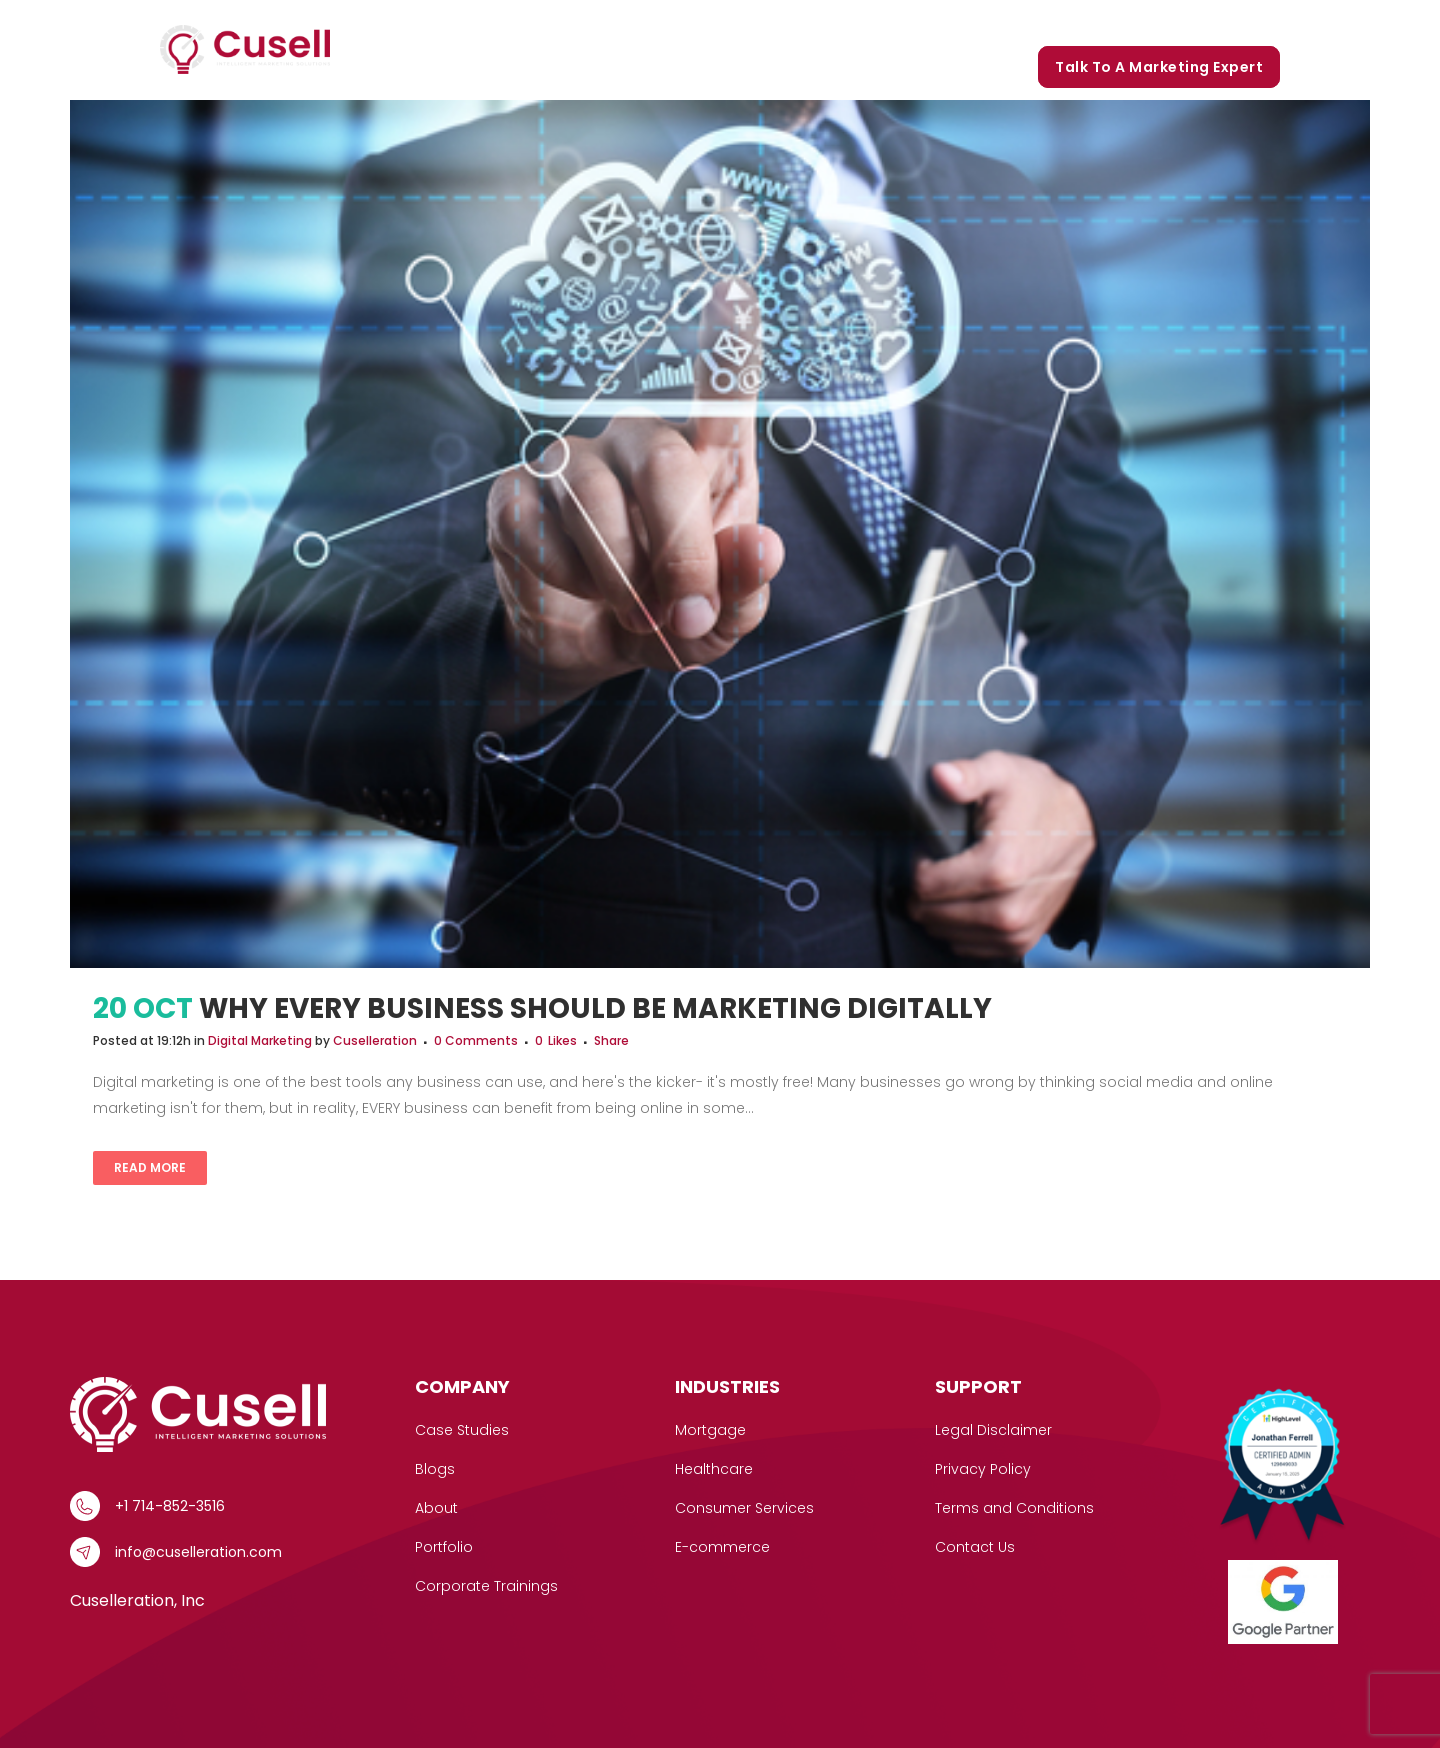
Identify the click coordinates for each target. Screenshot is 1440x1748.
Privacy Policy (983, 1469)
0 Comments (476, 1040)
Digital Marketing (260, 1040)
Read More (150, 1167)
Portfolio (996, 22)
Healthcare (714, 1469)
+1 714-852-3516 (170, 1506)
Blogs (1075, 22)
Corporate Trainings (1194, 22)
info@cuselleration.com (198, 1552)
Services (675, 22)
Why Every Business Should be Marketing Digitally (595, 1008)
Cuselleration (375, 1040)
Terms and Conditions (1014, 1508)
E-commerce (722, 1547)
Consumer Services (744, 1508)
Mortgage (710, 1430)
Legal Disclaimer (993, 1430)
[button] (707, 22)
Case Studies (791, 22)
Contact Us (975, 1547)
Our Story (902, 22)
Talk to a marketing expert (1159, 67)
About (436, 1508)
